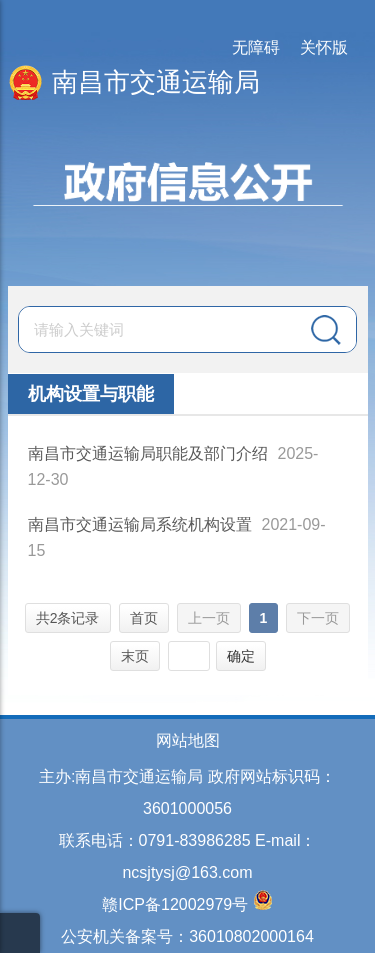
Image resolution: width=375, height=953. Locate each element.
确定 (241, 656)
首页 (144, 618)
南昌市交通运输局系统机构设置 (140, 524)
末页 (135, 656)
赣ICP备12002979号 (175, 904)
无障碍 (256, 47)
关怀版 (324, 47)
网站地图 (188, 740)
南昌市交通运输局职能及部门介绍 (148, 453)
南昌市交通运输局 (156, 82)
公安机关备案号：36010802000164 (187, 936)
